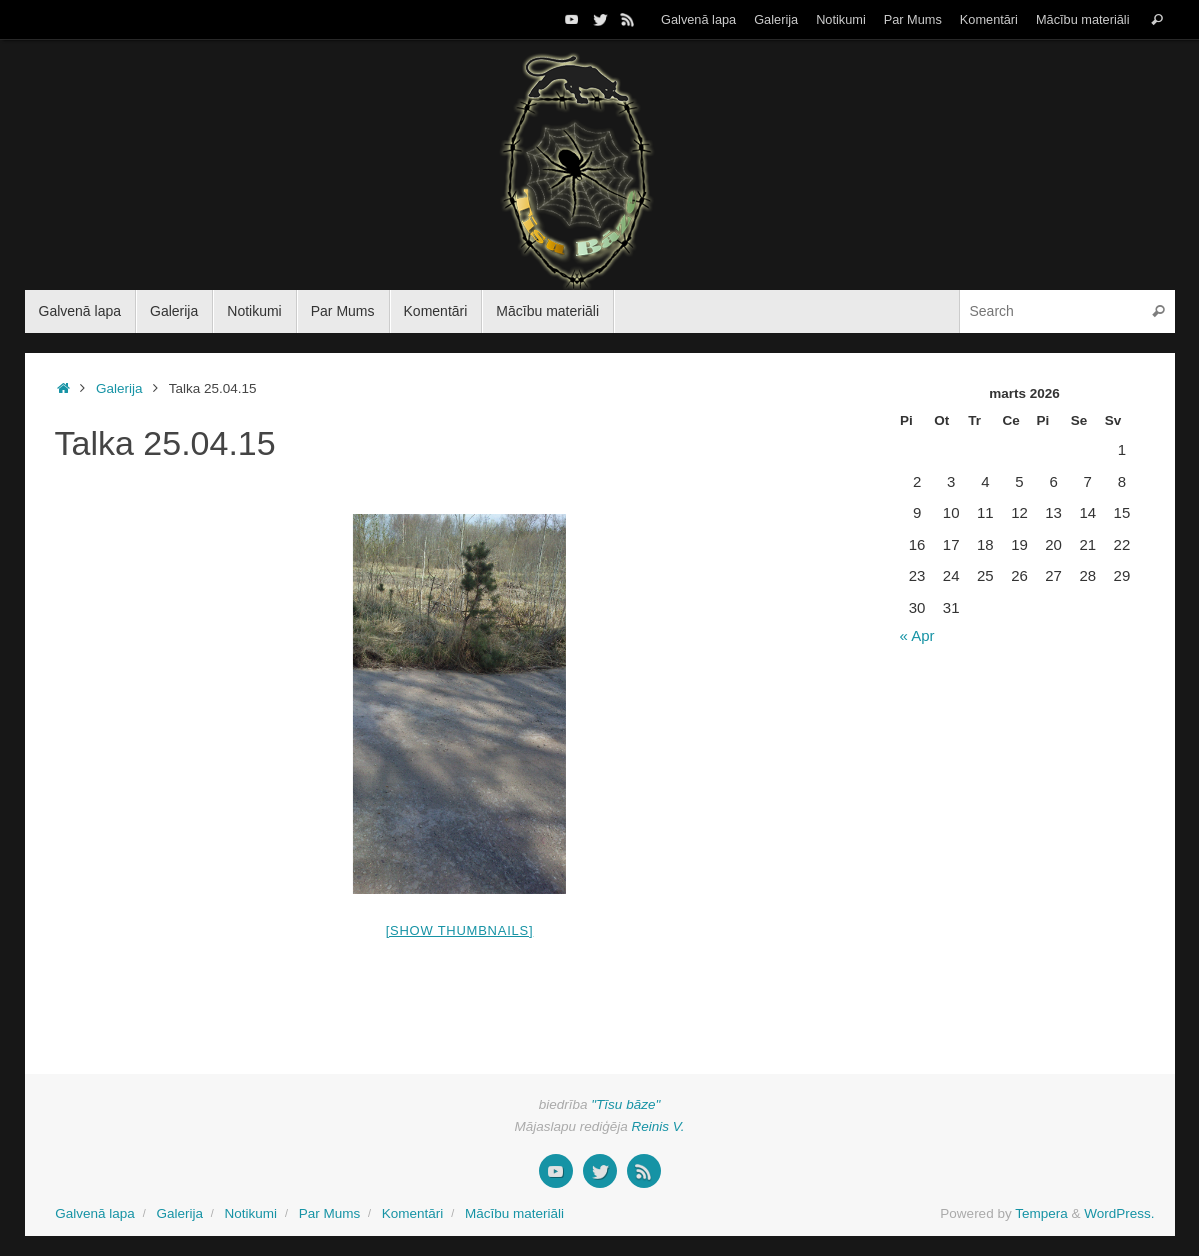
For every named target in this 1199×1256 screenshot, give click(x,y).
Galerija (776, 19)
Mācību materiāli (1083, 19)
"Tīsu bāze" (625, 1104)
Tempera (1041, 1213)
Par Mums (913, 19)
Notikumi (841, 19)
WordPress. (1119, 1213)
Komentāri (989, 19)
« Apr (917, 635)
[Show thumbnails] (460, 930)
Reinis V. (658, 1126)
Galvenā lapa (698, 19)
